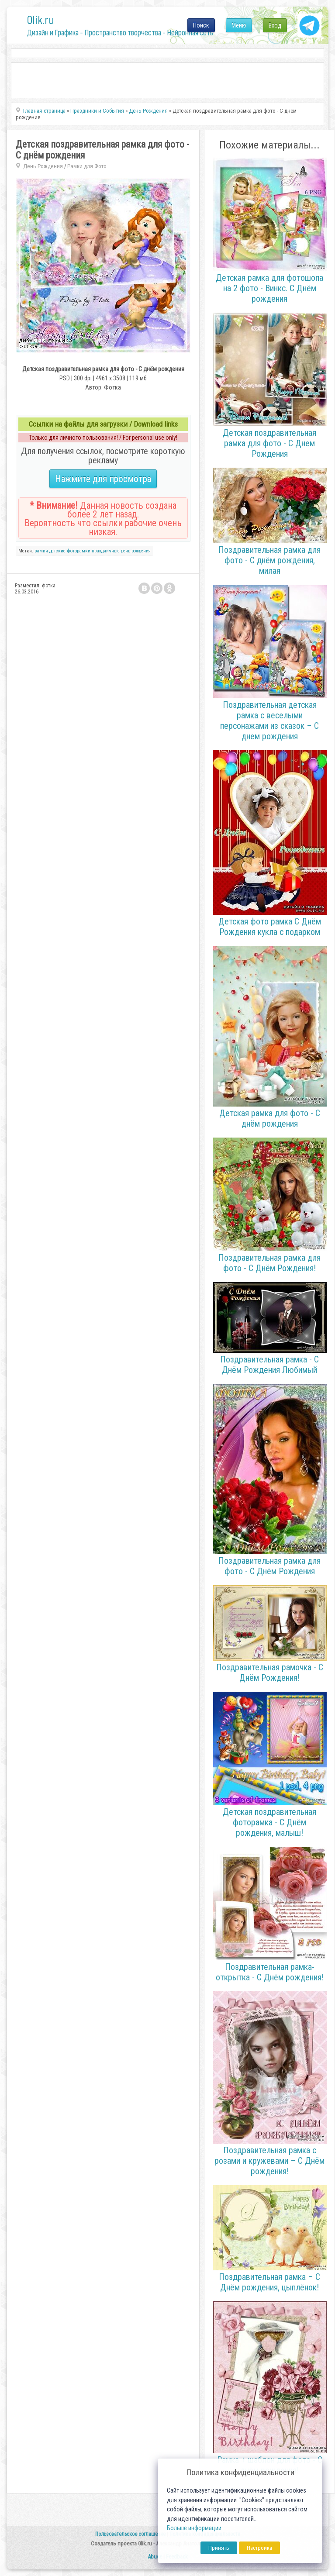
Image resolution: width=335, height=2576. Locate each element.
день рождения (136, 551)
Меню (238, 25)
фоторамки (78, 551)
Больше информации (194, 2528)
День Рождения (43, 166)
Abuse (155, 2556)
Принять (218, 2548)
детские (57, 551)
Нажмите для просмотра (103, 478)
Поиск (201, 25)
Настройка (259, 2548)
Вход (275, 25)
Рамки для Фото (87, 166)
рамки (41, 551)
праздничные (106, 551)
